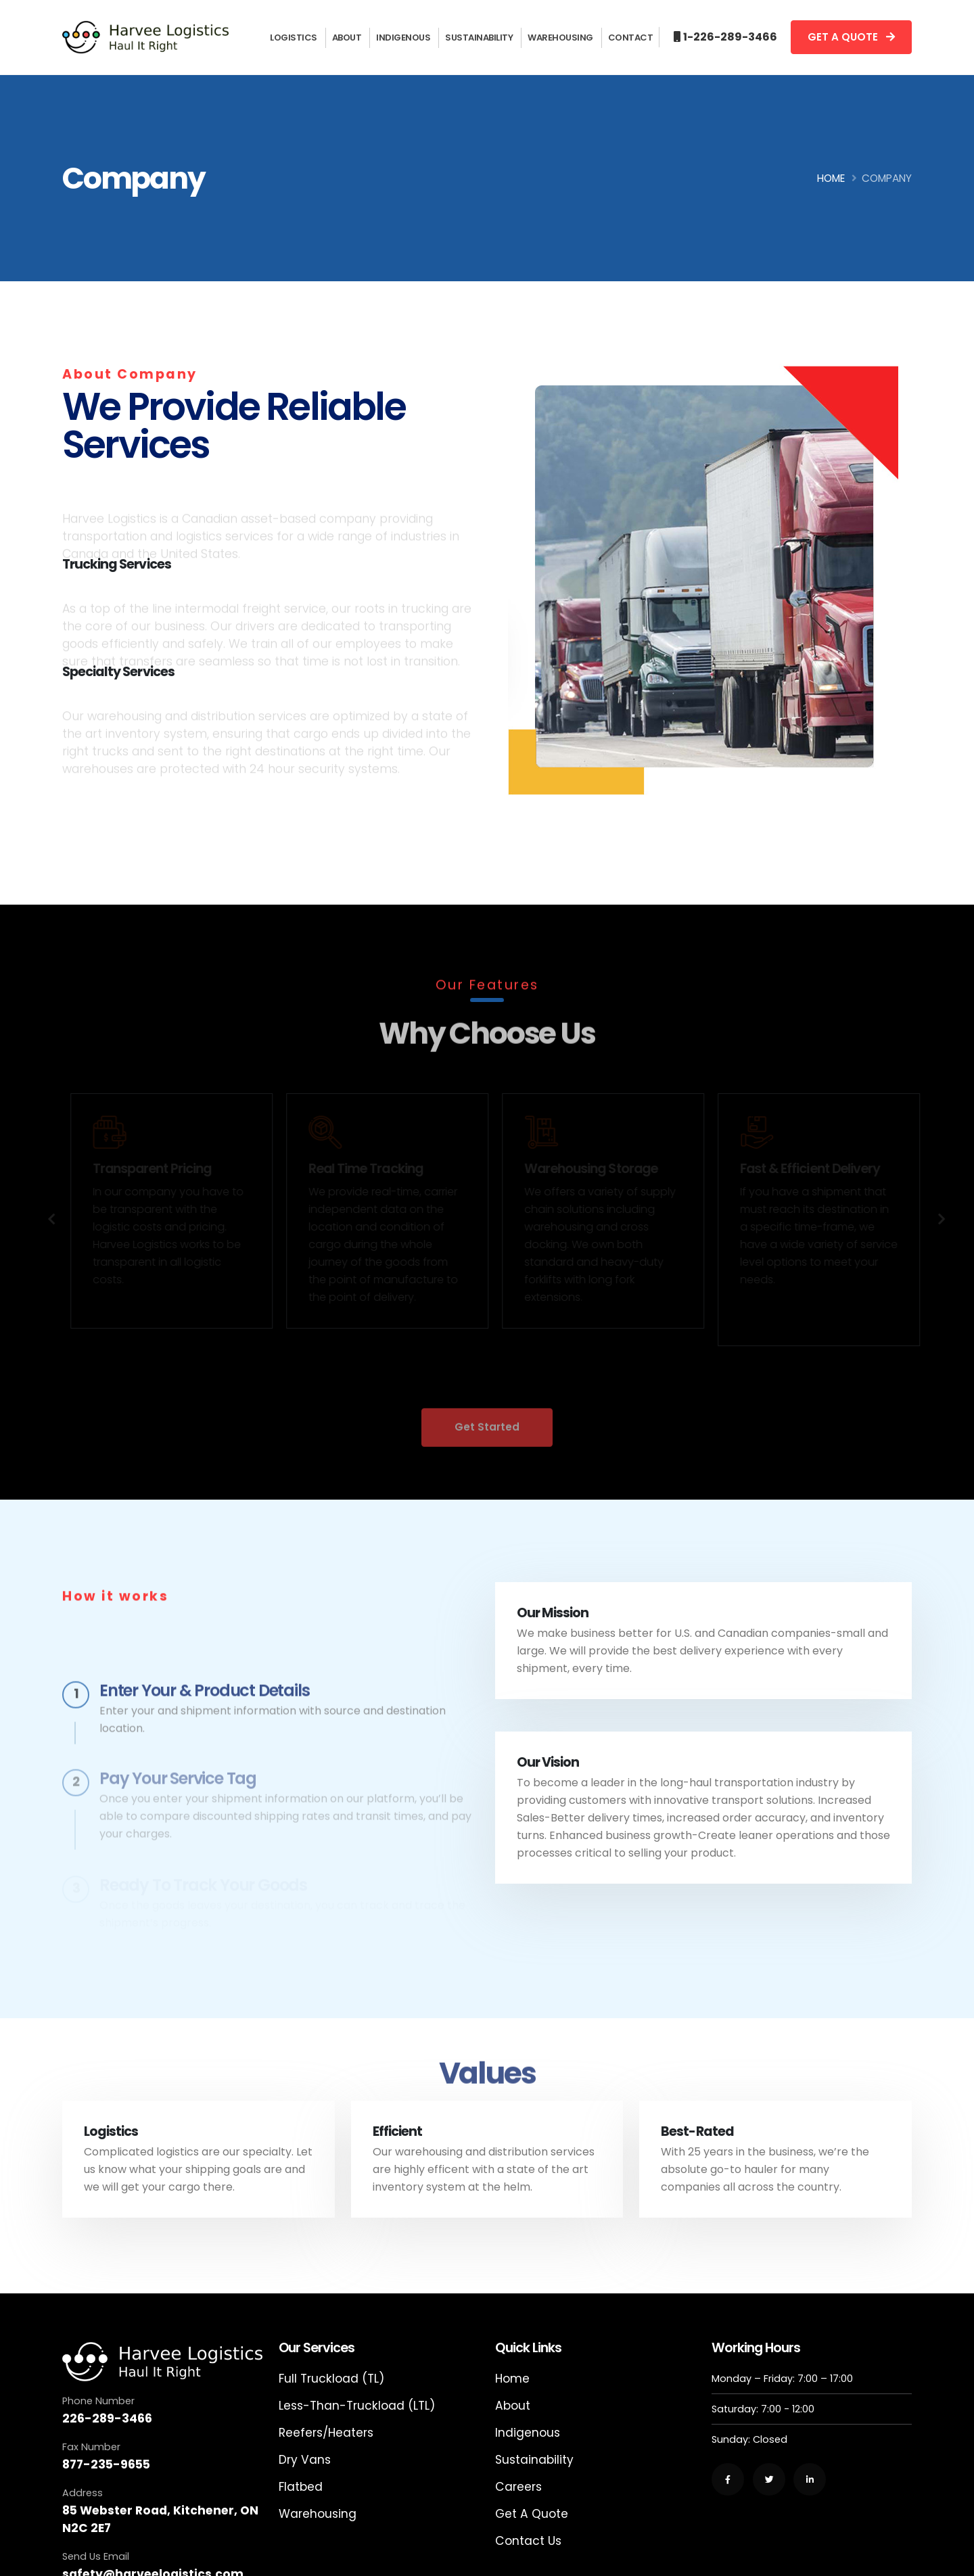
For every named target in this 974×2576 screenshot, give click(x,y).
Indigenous (403, 37)
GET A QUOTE (851, 37)
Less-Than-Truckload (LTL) (357, 2406)
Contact (630, 37)
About (347, 37)
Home (831, 178)
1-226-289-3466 (730, 37)
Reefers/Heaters (326, 2433)
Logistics (293, 37)
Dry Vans (305, 2460)
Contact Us (528, 2541)
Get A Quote (531, 2514)
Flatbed (301, 2487)
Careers (518, 2487)
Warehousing (560, 37)
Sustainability (479, 37)
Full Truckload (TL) (331, 2378)
